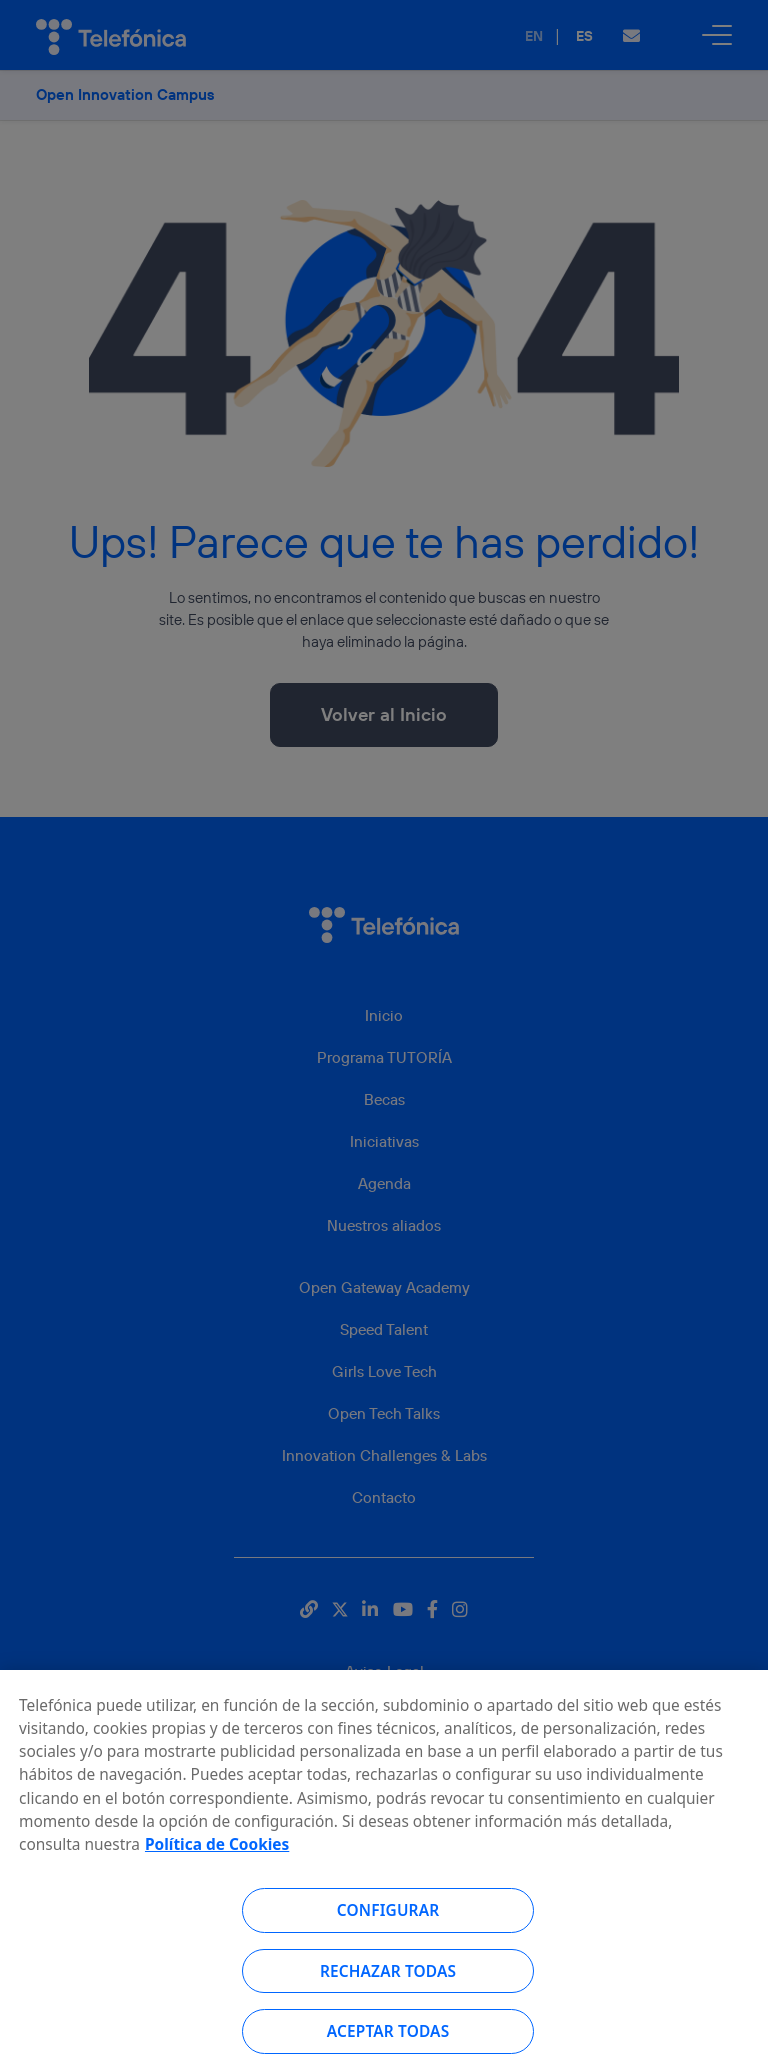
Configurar (388, 1917)
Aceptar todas (388, 2038)
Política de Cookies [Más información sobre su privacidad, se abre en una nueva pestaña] (217, 1851)
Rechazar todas (388, 1978)
